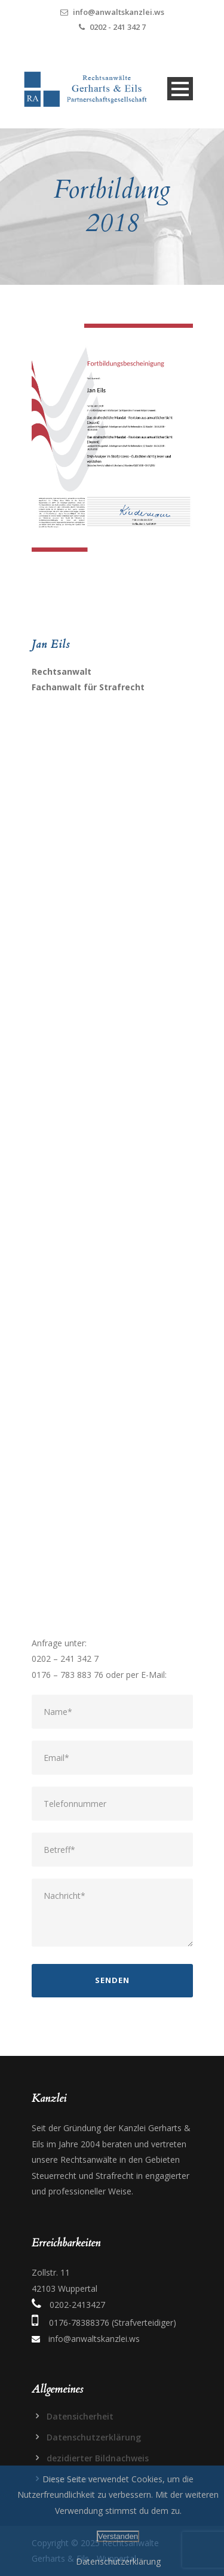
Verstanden (118, 2536)
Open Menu (180, 88)
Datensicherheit (80, 2416)
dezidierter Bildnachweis (98, 2458)
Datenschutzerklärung (94, 2437)
